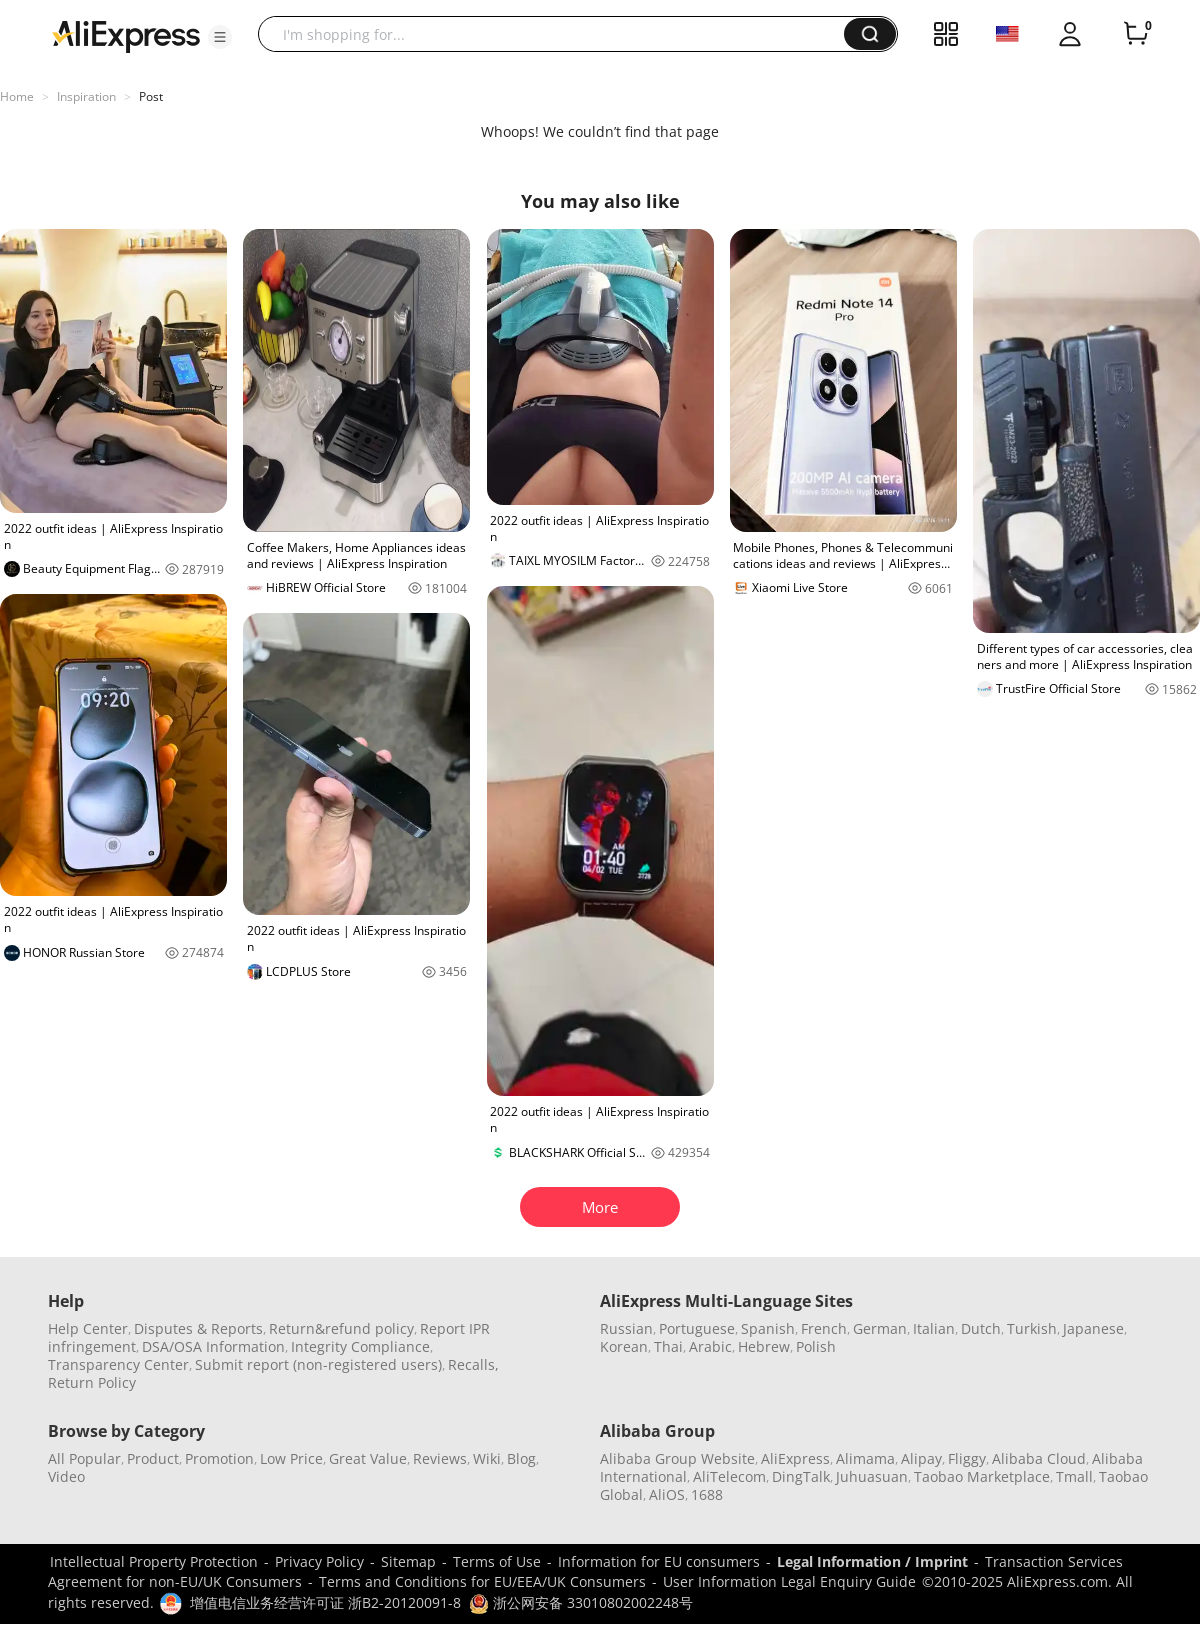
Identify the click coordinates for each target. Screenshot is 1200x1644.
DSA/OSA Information (213, 1346)
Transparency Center (118, 1364)
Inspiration (86, 96)
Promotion (219, 1458)
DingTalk (801, 1476)
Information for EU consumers (659, 1561)
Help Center (88, 1328)
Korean (624, 1346)
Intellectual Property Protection (154, 1561)
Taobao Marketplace (982, 1476)
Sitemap (408, 1561)
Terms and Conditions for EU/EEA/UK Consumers (482, 1581)
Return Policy (92, 1382)
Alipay (921, 1458)
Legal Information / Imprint (872, 1561)
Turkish (1032, 1328)
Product (153, 1458)
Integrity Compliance (360, 1346)
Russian (626, 1328)
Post (151, 96)
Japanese (1093, 1328)
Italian (934, 1328)
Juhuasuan (872, 1476)
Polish (816, 1346)
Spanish (768, 1328)
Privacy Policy (319, 1561)
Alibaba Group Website (677, 1458)
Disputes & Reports (198, 1328)
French (824, 1328)
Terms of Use (497, 1561)
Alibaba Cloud (1039, 1458)
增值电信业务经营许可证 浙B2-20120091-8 (325, 1602)
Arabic (710, 1346)
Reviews (440, 1458)
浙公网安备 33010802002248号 (581, 1602)
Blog (521, 1458)
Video (66, 1476)
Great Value (368, 1458)
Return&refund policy (341, 1328)
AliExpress (795, 1458)
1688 (707, 1494)
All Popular (84, 1458)
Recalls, (473, 1364)
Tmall (1074, 1476)
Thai (668, 1346)
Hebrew (764, 1346)
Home (17, 96)
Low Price (291, 1458)
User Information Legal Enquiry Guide (789, 1581)
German (880, 1328)
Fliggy (967, 1458)
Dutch (981, 1328)
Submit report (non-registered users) (318, 1364)
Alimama (865, 1458)
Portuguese (697, 1328)
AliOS (667, 1494)
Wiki (487, 1458)
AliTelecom (729, 1476)
